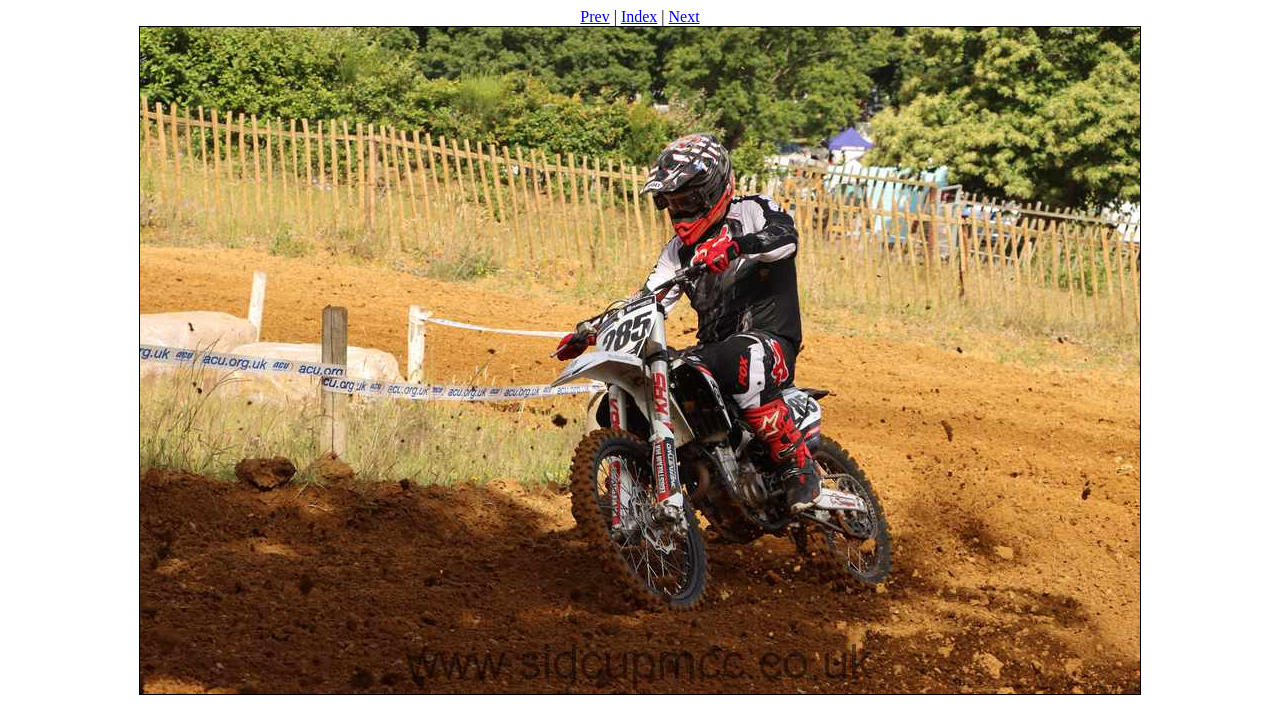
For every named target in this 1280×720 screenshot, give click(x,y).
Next (684, 16)
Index (639, 16)
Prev (594, 16)
